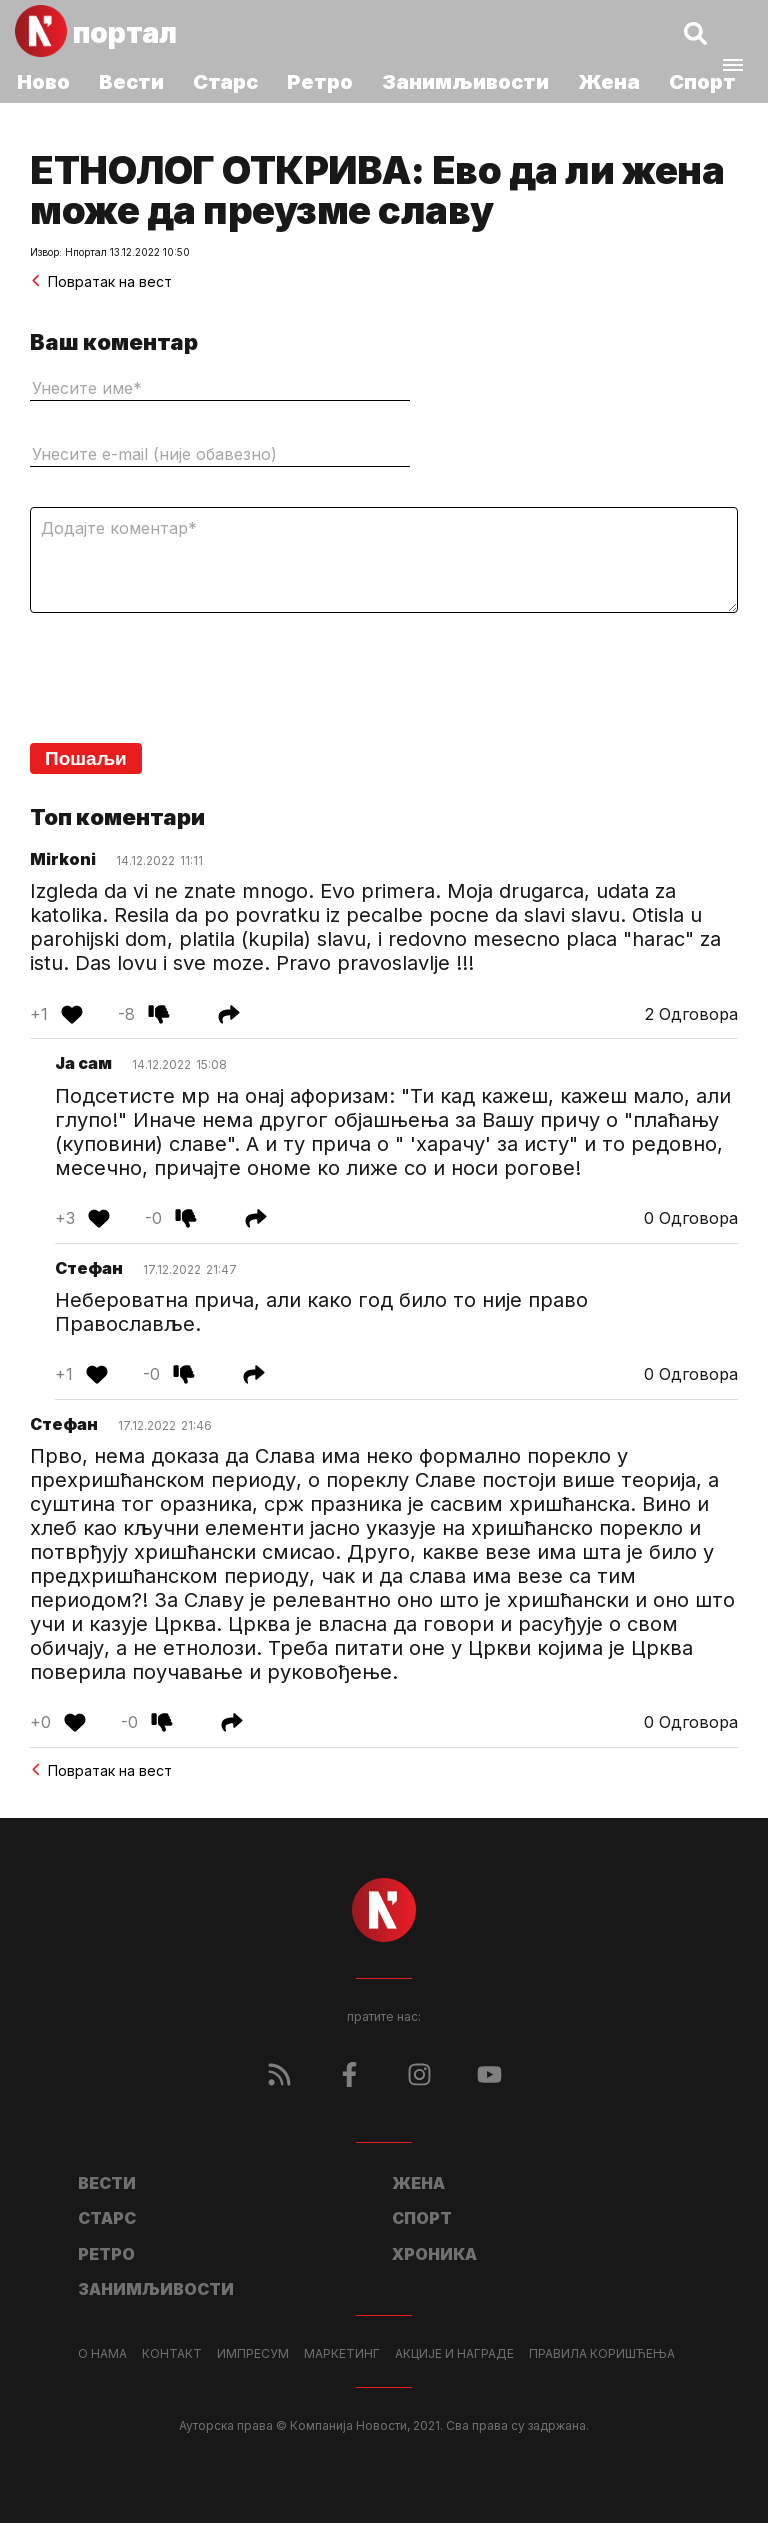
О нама (102, 2354)
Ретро (320, 82)
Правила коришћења (602, 2354)
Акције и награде (454, 2354)
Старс (225, 82)
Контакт (172, 2354)
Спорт (702, 82)
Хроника (434, 2254)
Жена (609, 82)
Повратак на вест (101, 281)
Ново (43, 82)
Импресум (253, 2354)
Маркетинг (342, 2354)
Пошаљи (86, 758)
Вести (131, 82)
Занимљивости (465, 82)
